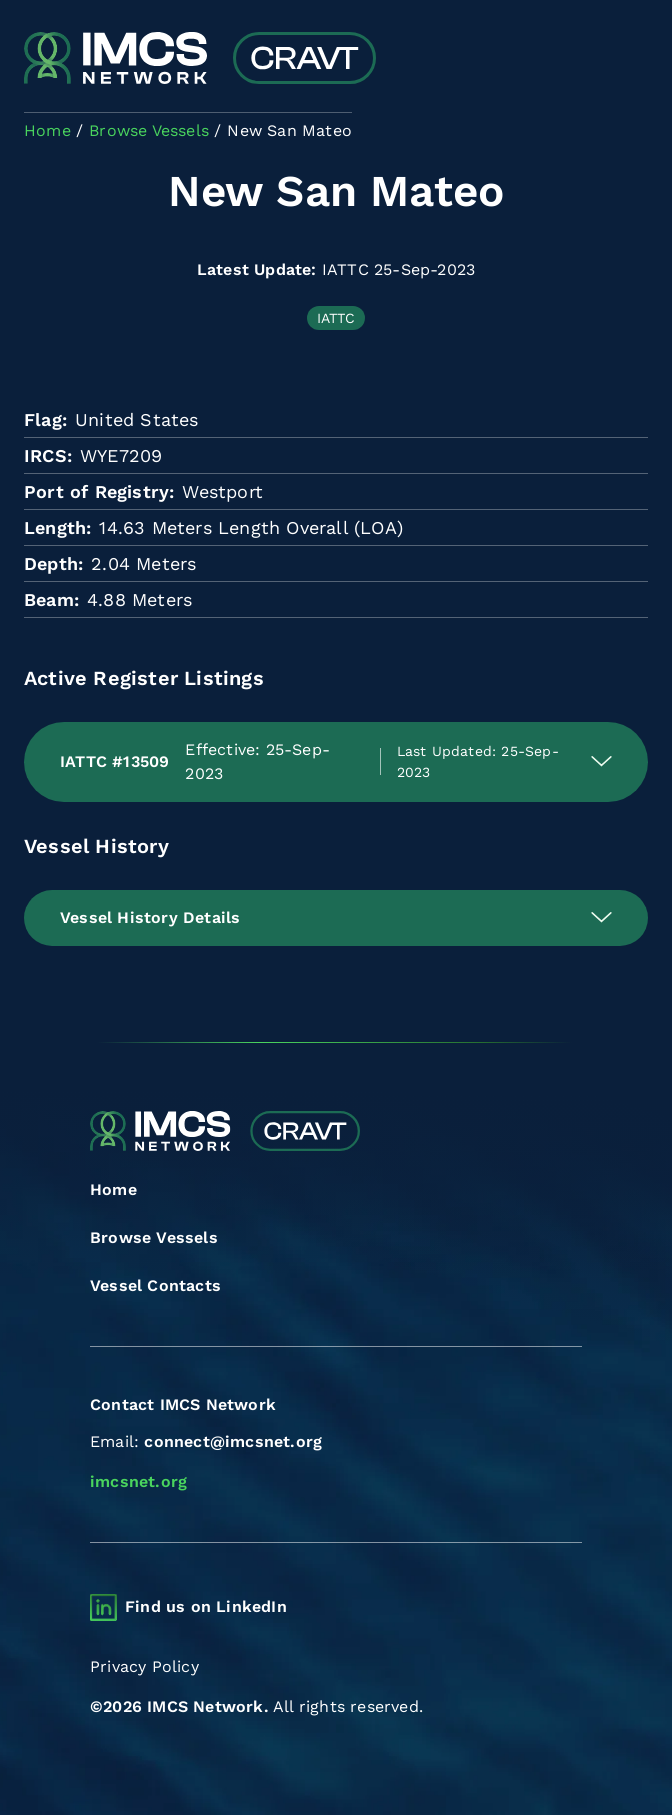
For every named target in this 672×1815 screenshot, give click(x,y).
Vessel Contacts (155, 1285)
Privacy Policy (144, 1666)
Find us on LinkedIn (206, 1606)
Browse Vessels (154, 1237)
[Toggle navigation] (630, 60)
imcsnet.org (138, 1481)
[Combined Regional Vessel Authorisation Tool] (200, 60)
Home (113, 1189)
